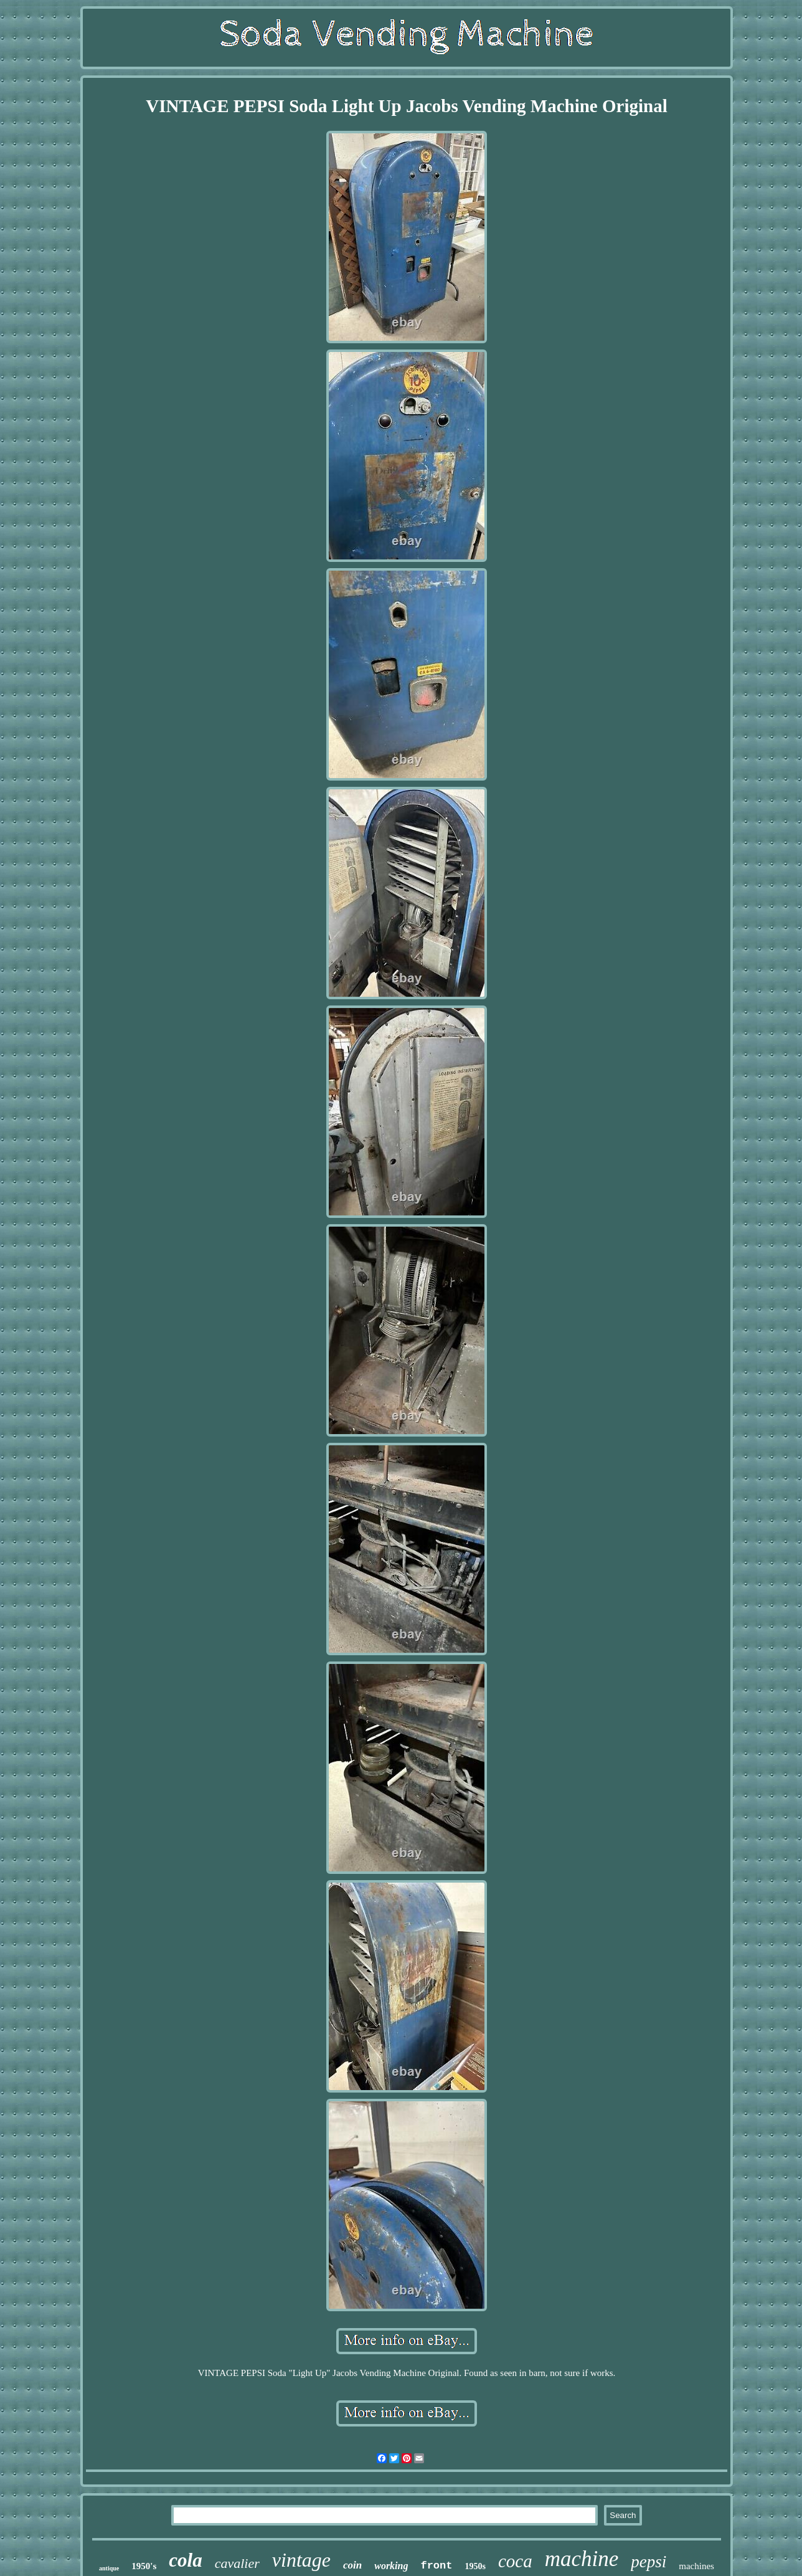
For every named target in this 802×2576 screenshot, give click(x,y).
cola (185, 2560)
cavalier (237, 2563)
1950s (475, 2566)
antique (109, 2568)
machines (696, 2566)
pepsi (648, 2561)
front (436, 2566)
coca (515, 2561)
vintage (301, 2560)
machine (582, 2559)
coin (352, 2565)
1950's (143, 2566)
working (391, 2565)
